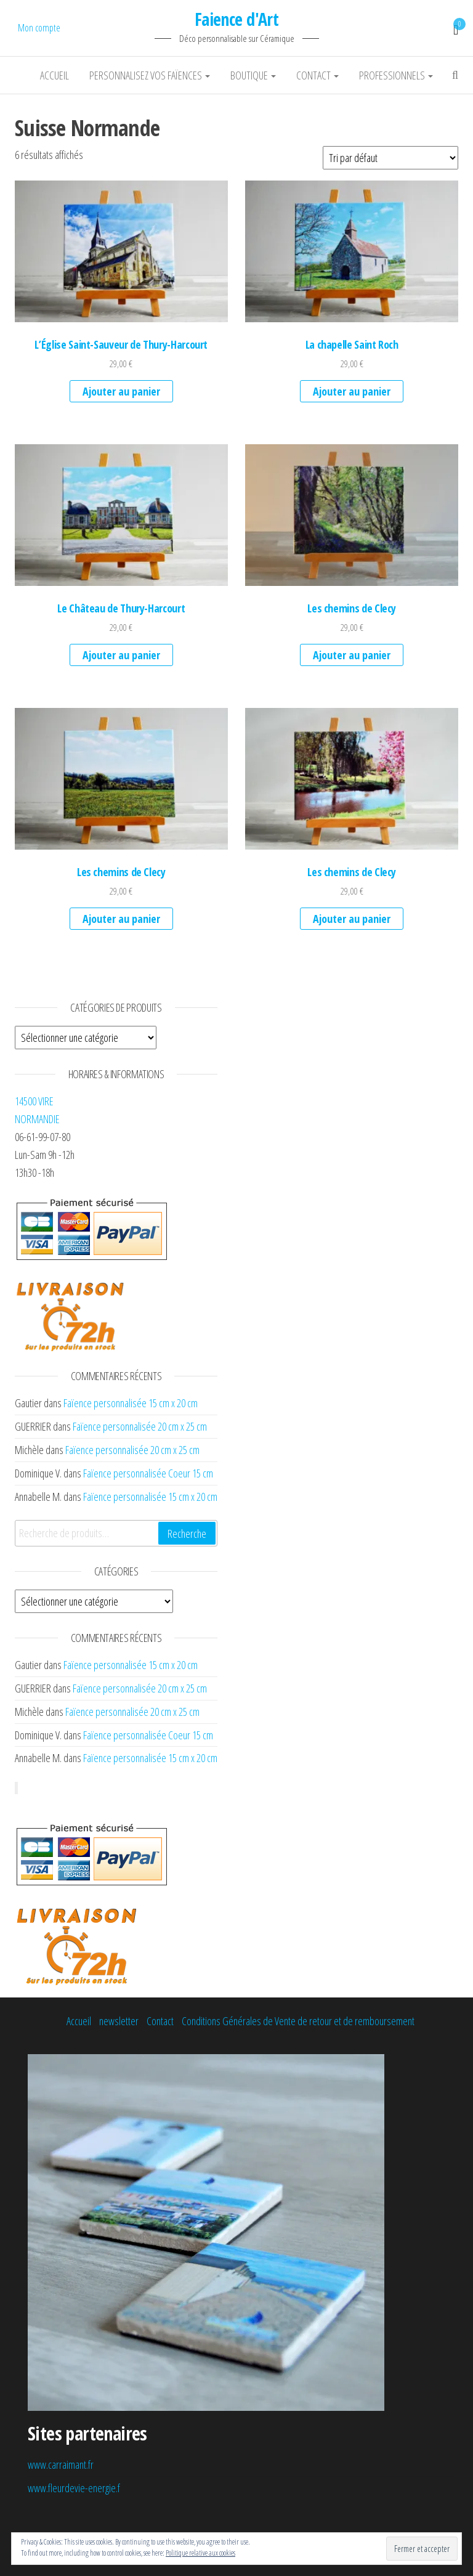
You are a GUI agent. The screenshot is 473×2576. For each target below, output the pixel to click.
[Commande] (390, 157)
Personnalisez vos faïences (149, 75)
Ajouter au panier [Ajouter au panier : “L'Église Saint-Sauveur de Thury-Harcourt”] (121, 391)
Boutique (253, 75)
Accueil (54, 75)
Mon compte (39, 28)
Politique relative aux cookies (200, 2553)
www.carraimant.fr (61, 2464)
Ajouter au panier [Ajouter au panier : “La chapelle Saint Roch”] (351, 391)
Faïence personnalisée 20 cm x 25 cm (140, 1426)
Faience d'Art (237, 19)
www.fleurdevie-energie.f (74, 2488)
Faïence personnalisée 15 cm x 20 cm (130, 1403)
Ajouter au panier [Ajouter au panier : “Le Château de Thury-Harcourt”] (121, 655)
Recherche (187, 1533)
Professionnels (396, 75)
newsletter (119, 2020)
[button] (121, 251)
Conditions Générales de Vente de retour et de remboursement (298, 2020)
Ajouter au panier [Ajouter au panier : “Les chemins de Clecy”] (351, 655)
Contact (317, 75)
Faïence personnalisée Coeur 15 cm (148, 1473)
